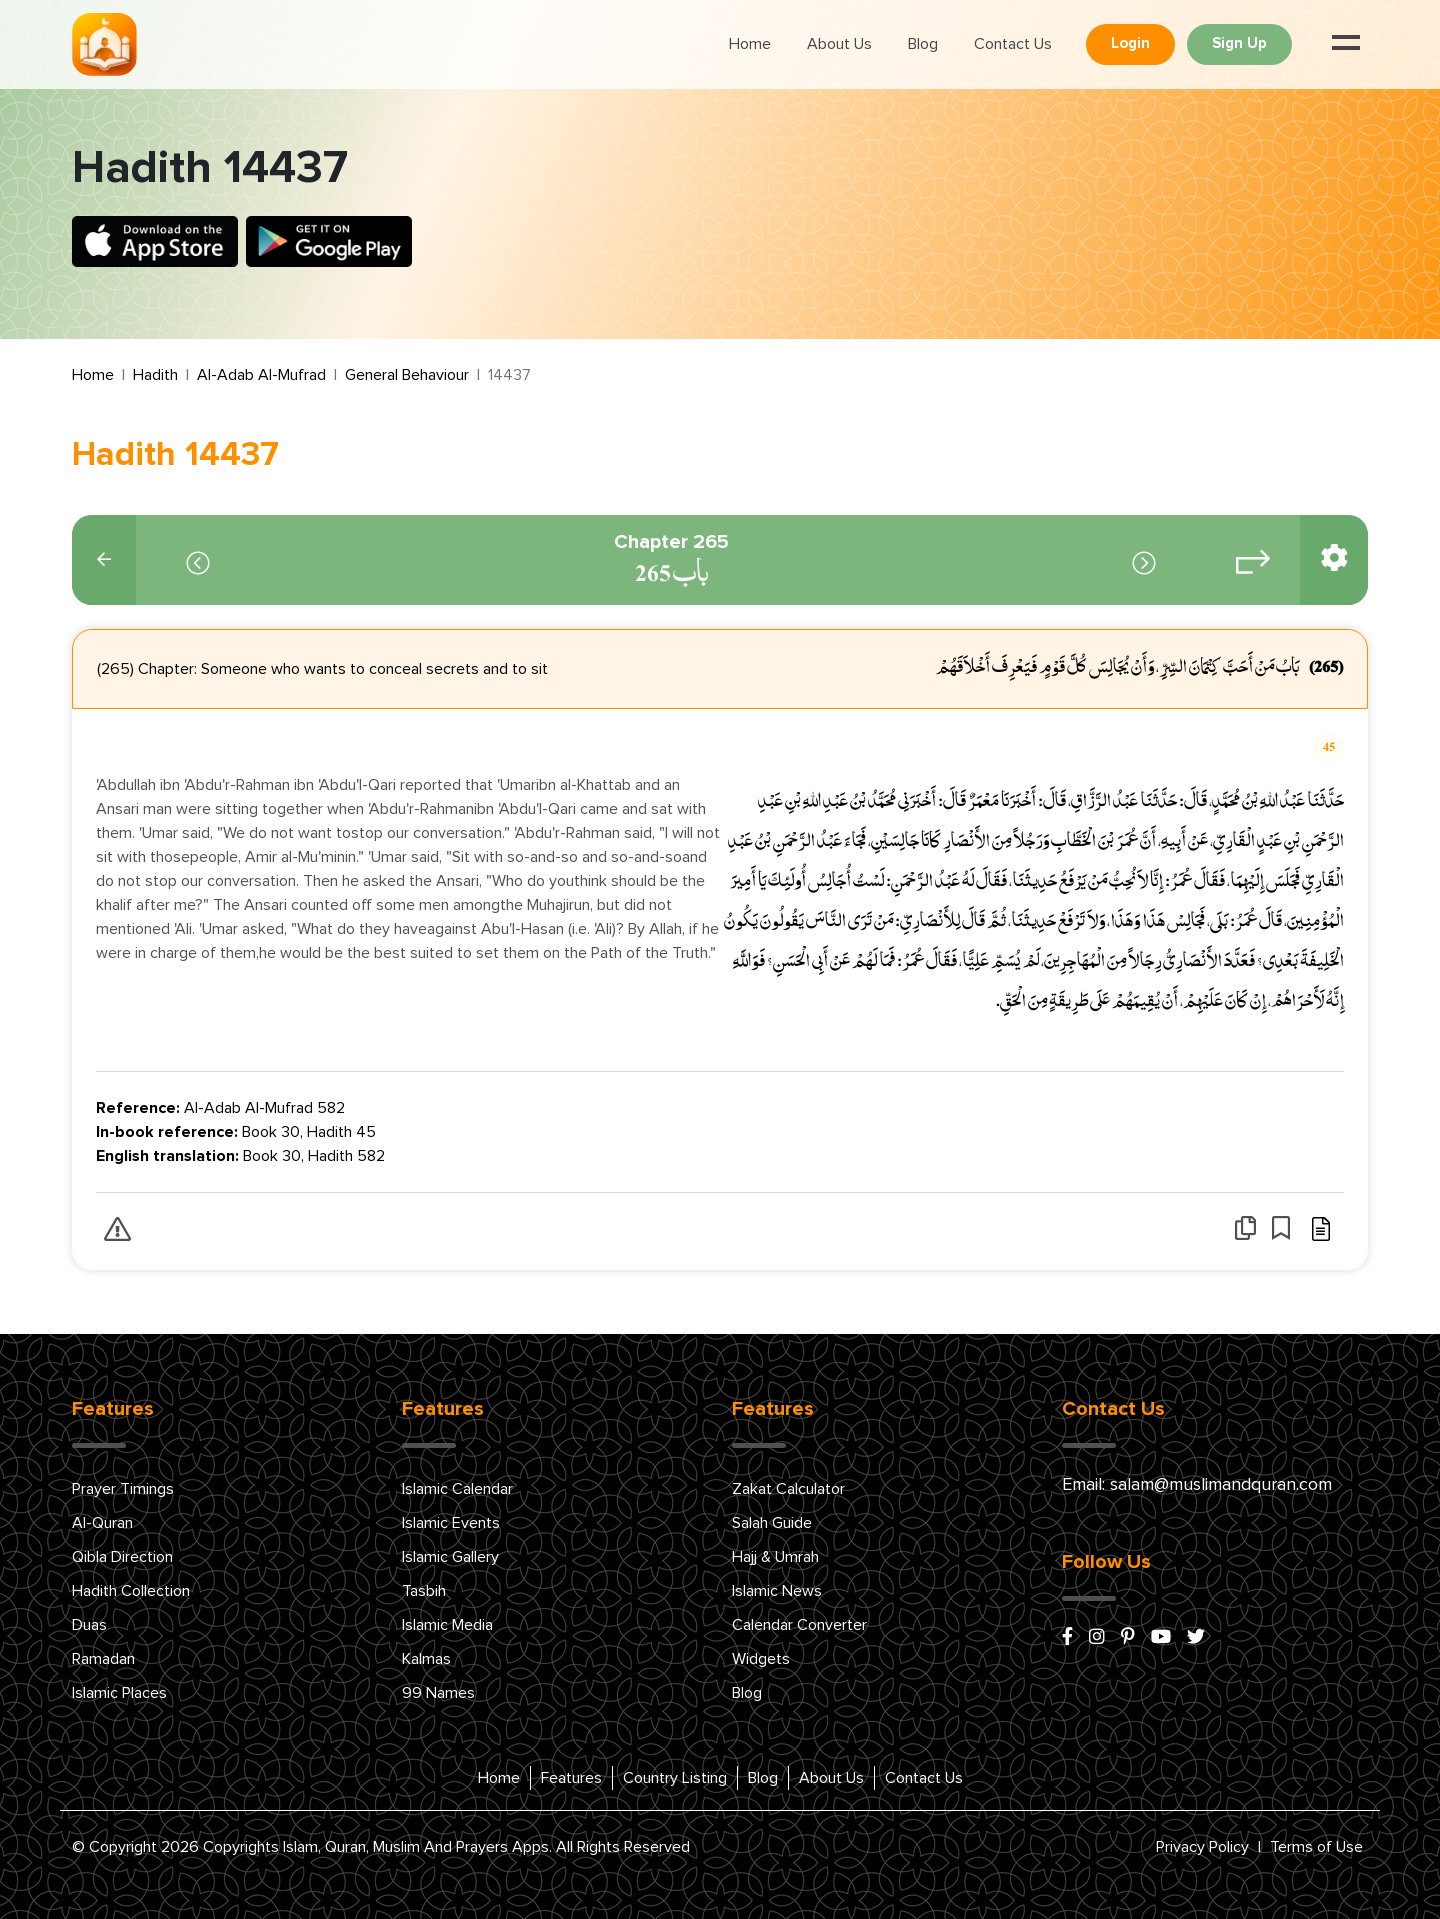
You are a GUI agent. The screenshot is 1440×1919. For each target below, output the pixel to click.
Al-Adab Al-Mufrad (261, 375)
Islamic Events (451, 1523)
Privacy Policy (1202, 1847)
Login (1130, 43)
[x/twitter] (1196, 1638)
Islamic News (777, 1591)
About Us (839, 44)
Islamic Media (447, 1625)
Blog (923, 44)
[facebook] (1067, 1638)
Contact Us (1013, 44)
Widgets (761, 1659)
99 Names (438, 1693)
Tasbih (424, 1591)
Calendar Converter (799, 1625)
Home (750, 44)
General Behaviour (407, 375)
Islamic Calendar (457, 1489)
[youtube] (1161, 1638)
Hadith (155, 375)
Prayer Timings (123, 1489)
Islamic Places (119, 1693)
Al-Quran (102, 1523)
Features (571, 1778)
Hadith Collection (131, 1591)
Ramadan (103, 1659)
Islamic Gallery (450, 1557)
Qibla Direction (122, 1557)
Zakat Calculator (788, 1489)
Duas (89, 1625)
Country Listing (675, 1778)
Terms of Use (1316, 1847)
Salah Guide (772, 1523)
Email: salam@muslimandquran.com (1197, 1485)
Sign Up (1239, 43)
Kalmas (426, 1659)
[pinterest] (1128, 1638)
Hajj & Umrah (775, 1557)
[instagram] (1097, 1638)
